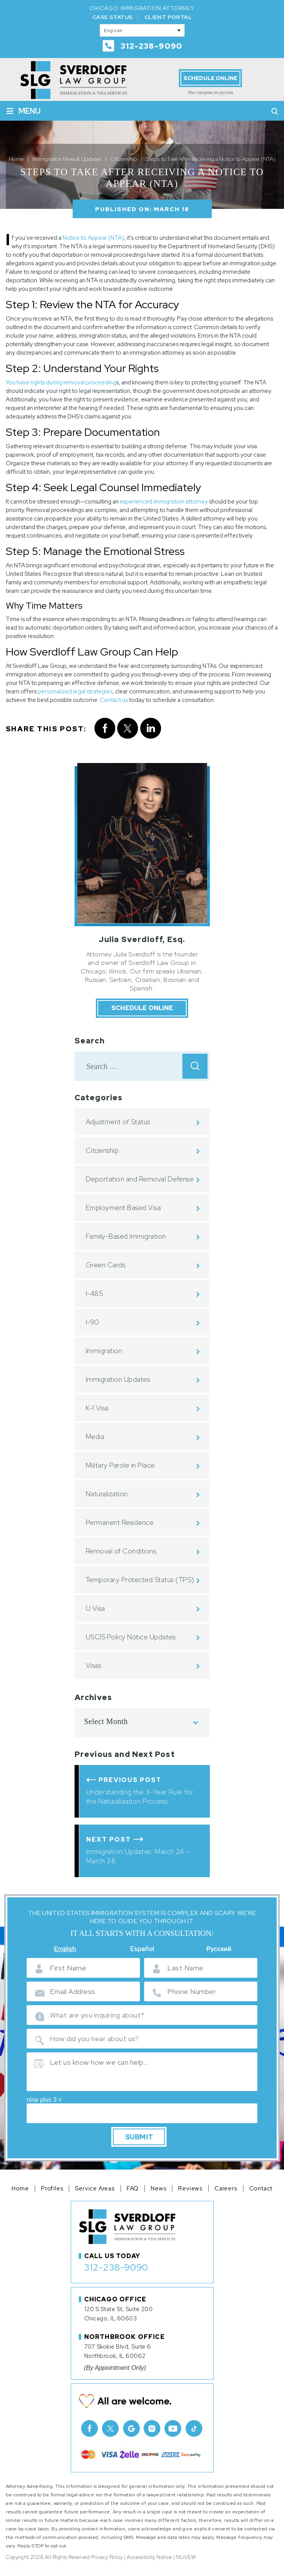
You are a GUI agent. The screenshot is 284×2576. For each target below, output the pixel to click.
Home (20, 2188)
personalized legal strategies (75, 691)
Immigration (104, 1350)
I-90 (92, 1322)
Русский (218, 1949)
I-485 (95, 1293)
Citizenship (102, 1150)
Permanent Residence (120, 1522)
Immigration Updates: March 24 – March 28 (138, 1856)
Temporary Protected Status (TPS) (140, 1579)
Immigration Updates (118, 1379)
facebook (104, 728)
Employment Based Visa (123, 1207)
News (158, 2188)
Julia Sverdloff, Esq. (142, 939)
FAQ (133, 2188)
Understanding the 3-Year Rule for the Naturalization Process (140, 1796)
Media (95, 1436)
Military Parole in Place (120, 1465)
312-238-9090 (152, 46)
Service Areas (94, 2188)
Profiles (52, 2188)
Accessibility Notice (149, 2557)
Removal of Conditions (121, 1551)
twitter (127, 728)
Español (142, 1949)
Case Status (112, 17)
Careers (225, 2188)
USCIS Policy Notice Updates (131, 1636)
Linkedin (151, 728)
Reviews (190, 2188)
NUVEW (186, 2557)
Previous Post (130, 1780)
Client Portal (168, 17)
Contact (261, 2188)
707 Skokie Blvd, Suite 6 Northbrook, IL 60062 (117, 2351)
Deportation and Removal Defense (140, 1178)
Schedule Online (210, 78)
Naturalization (107, 1493)
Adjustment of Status (118, 1121)
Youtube (172, 2428)
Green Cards (106, 1264)
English (65, 1949)
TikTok (193, 2428)
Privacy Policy (107, 2557)
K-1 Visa (97, 1407)
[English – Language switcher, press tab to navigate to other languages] (142, 30)
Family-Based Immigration (126, 1236)
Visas (94, 1665)
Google (130, 2428)
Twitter (110, 2428)
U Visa (95, 1608)
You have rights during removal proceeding (61, 382)
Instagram (151, 2428)
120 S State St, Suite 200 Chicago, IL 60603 (118, 2313)
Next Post (108, 1839)
